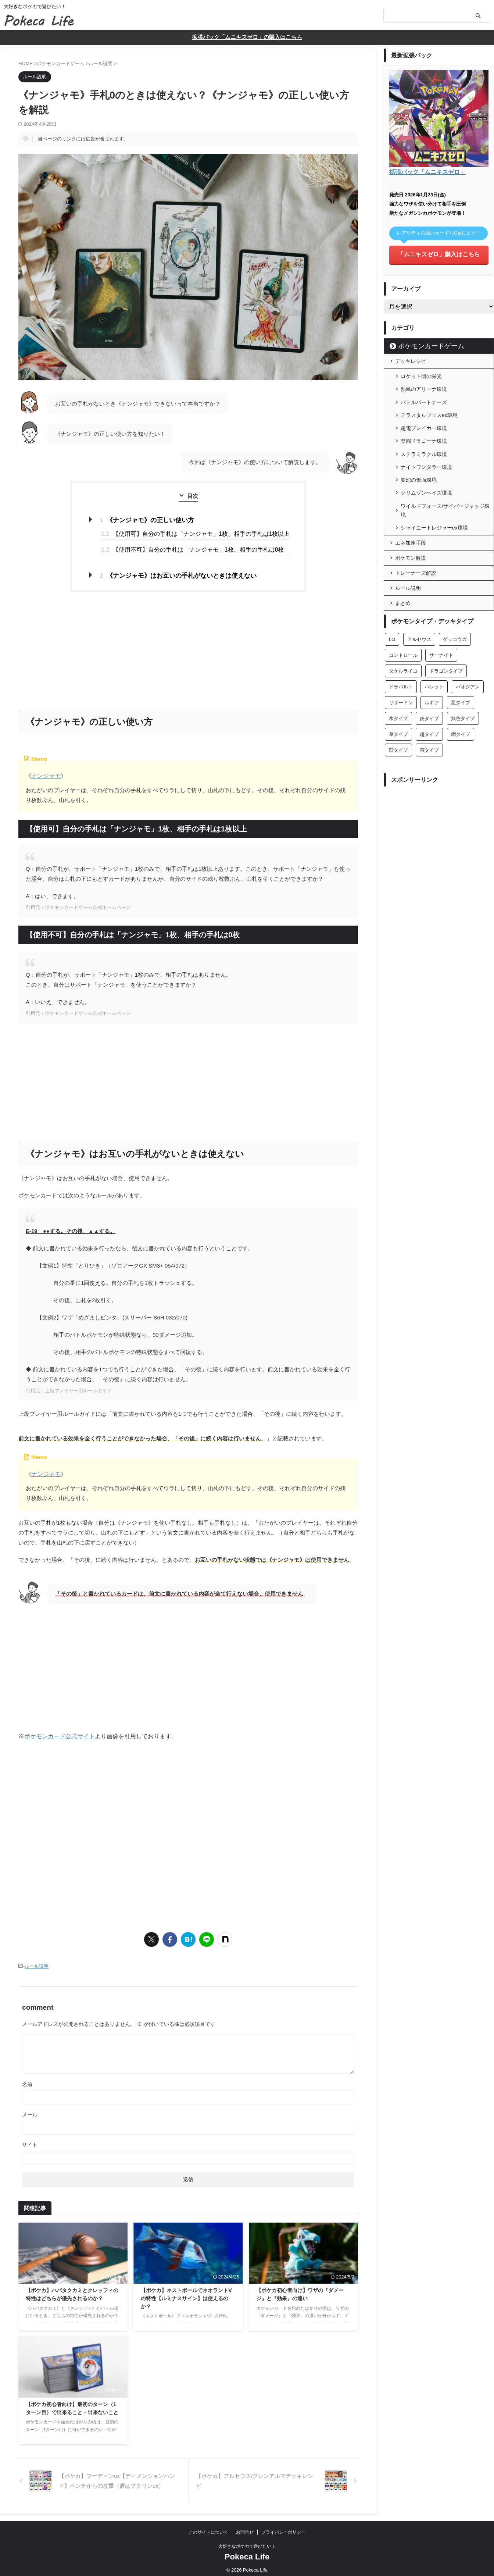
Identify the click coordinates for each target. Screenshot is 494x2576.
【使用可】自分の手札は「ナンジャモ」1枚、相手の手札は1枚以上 (195, 533)
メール (29, 2110)
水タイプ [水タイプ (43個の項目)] (398, 703)
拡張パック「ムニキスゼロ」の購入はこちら (247, 37)
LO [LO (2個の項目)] (392, 624)
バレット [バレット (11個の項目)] (434, 671)
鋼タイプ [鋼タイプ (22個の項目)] (460, 719)
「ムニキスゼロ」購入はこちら (438, 253)
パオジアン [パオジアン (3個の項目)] (468, 671)
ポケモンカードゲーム (422, 344)
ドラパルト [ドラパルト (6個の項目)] (401, 671)
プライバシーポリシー (283, 2527)
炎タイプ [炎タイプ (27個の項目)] (429, 703)
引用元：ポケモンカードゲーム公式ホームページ (78, 903)
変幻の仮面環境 (419, 468)
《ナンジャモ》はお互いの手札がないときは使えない (179, 573)
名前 (27, 2080)
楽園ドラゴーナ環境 (424, 433)
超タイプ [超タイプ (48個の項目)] (429, 719)
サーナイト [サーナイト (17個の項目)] (441, 640)
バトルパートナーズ (424, 398)
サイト (29, 2140)
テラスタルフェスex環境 (429, 410)
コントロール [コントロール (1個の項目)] (403, 640)
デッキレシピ (410, 359)
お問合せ (245, 2527)
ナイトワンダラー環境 (426, 457)
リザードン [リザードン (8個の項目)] (401, 687)
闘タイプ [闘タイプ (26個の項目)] (398, 735)
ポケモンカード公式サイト (59, 1732)
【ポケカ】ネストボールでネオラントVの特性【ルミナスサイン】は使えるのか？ (186, 2294)
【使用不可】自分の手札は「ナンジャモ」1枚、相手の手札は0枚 (193, 548)
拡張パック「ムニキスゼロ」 (425, 171)
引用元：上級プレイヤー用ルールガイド (69, 1387)
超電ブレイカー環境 (424, 421)
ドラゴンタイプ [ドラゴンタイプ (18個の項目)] (446, 656)
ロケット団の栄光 (421, 374)
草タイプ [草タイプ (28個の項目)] (398, 719)
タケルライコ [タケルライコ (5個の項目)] (403, 656)
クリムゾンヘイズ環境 (426, 480)
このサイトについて (208, 2527)
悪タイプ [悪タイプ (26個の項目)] (460, 687)
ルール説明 (37, 1962)
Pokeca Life (247, 2552)
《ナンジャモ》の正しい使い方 (149, 519)
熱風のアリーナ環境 (424, 386)
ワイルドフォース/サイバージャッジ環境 (445, 496)
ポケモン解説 (410, 543)
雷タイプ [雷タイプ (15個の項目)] (429, 735)
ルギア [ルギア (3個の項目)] (432, 687)
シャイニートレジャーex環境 (434, 513)
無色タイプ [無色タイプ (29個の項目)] (463, 703)
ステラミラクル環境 (424, 445)
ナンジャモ (45, 773)
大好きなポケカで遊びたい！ (247, 2541)
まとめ (403, 588)
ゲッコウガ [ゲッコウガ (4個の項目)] (455, 624)
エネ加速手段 (410, 528)
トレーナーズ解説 (415, 558)
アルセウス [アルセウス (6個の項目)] (419, 624)
